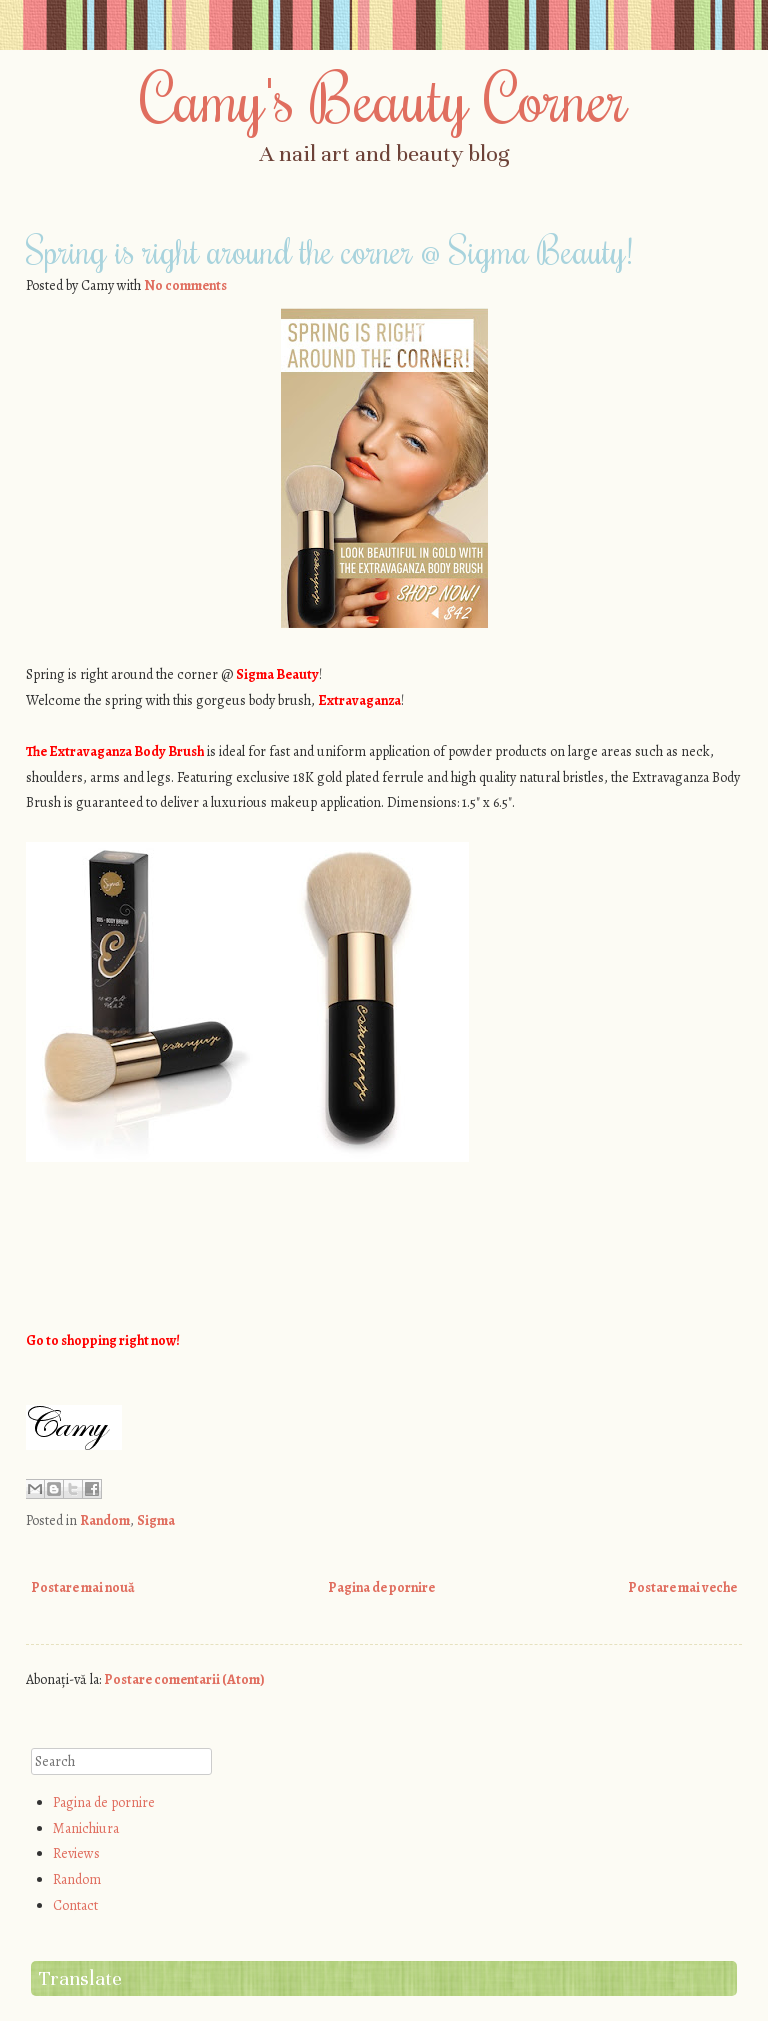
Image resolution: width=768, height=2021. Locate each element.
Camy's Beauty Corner (384, 97)
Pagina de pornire (381, 1587)
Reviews (76, 1853)
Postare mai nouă (83, 1587)
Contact (75, 1905)
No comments (185, 285)
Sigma (156, 1520)
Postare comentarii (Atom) (184, 1679)
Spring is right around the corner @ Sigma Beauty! (329, 250)
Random (105, 1520)
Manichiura (86, 1828)
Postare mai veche (682, 1587)
